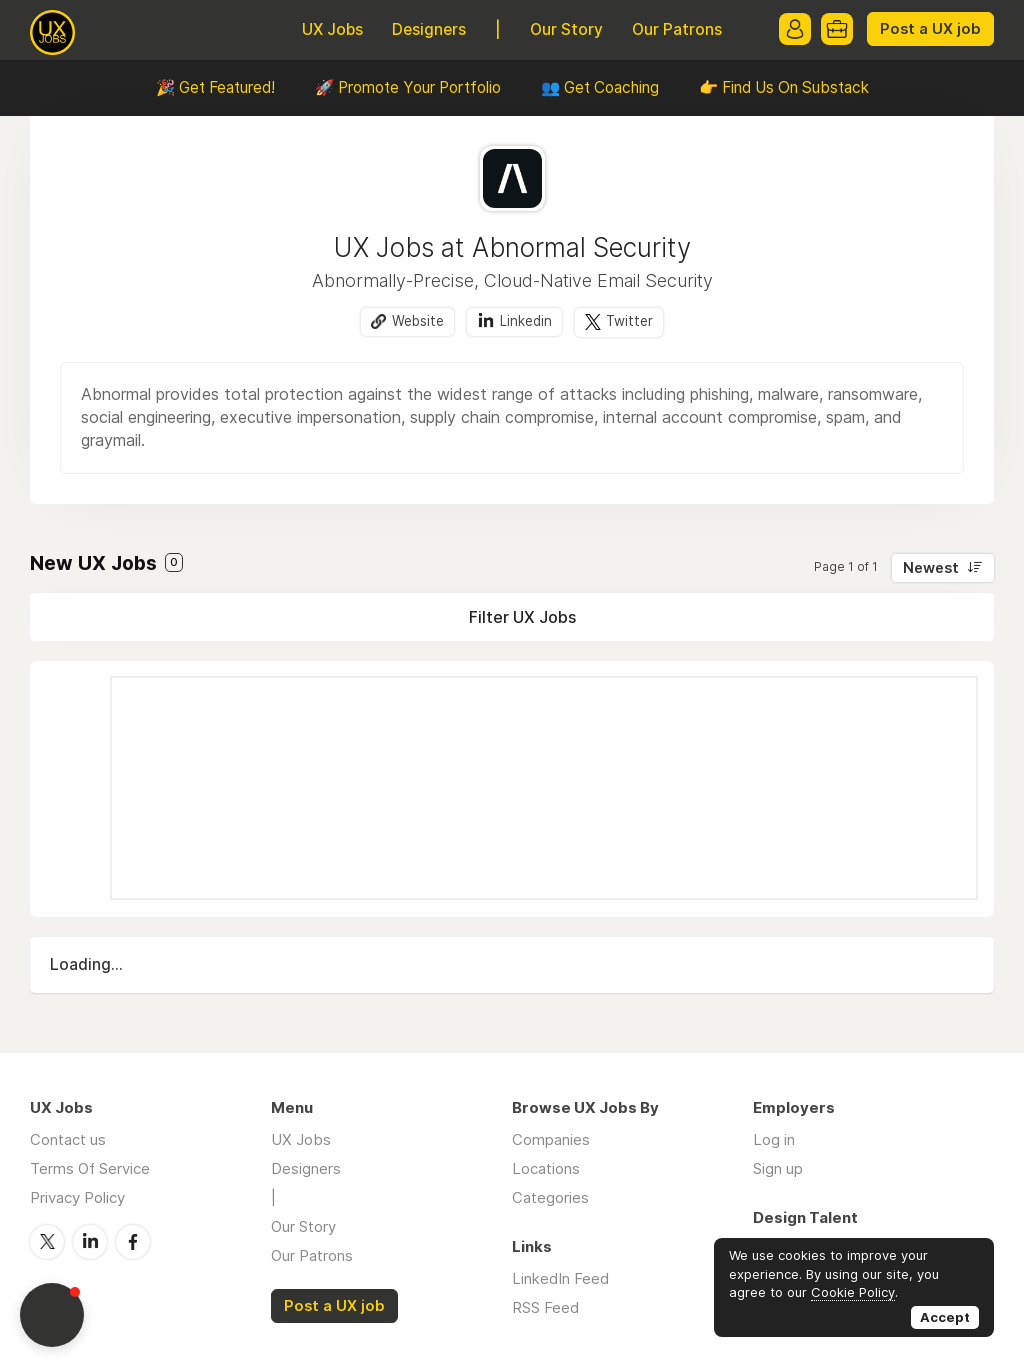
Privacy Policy (77, 1197)
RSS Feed (545, 1307)
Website (418, 321)
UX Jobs (332, 29)
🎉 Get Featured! (215, 87)
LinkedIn (90, 1242)
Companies (551, 1139)
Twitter (629, 321)
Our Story (566, 29)
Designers (429, 29)
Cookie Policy (853, 1292)
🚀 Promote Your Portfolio (408, 87)
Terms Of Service (90, 1168)
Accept (945, 1317)
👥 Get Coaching (600, 87)
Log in (774, 1139)
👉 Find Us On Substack (784, 87)
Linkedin (526, 321)
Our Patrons (677, 29)
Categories (550, 1197)
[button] (52, 1315)
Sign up (778, 1168)
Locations (546, 1168)
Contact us (68, 1139)
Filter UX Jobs (522, 617)
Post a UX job (930, 29)
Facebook (133, 1242)
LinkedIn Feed (560, 1278)
